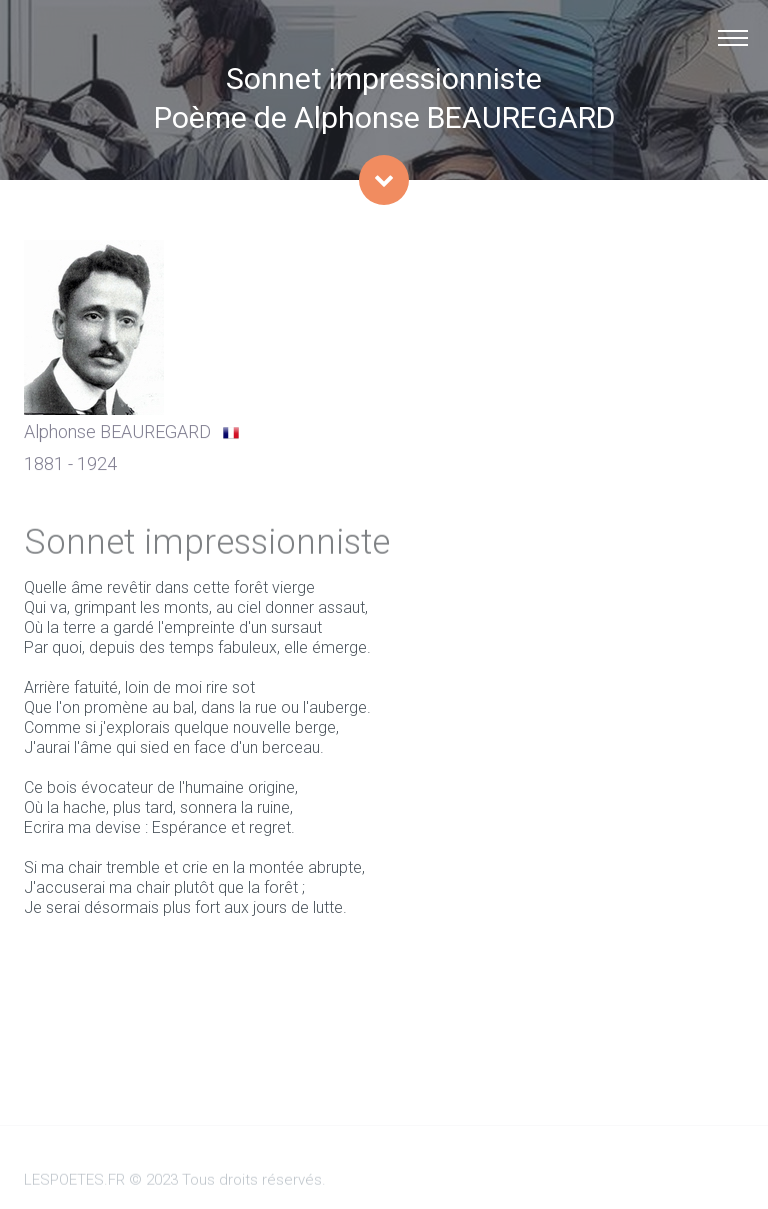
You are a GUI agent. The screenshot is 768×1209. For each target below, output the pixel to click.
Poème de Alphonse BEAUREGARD (384, 117)
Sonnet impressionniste (384, 78)
